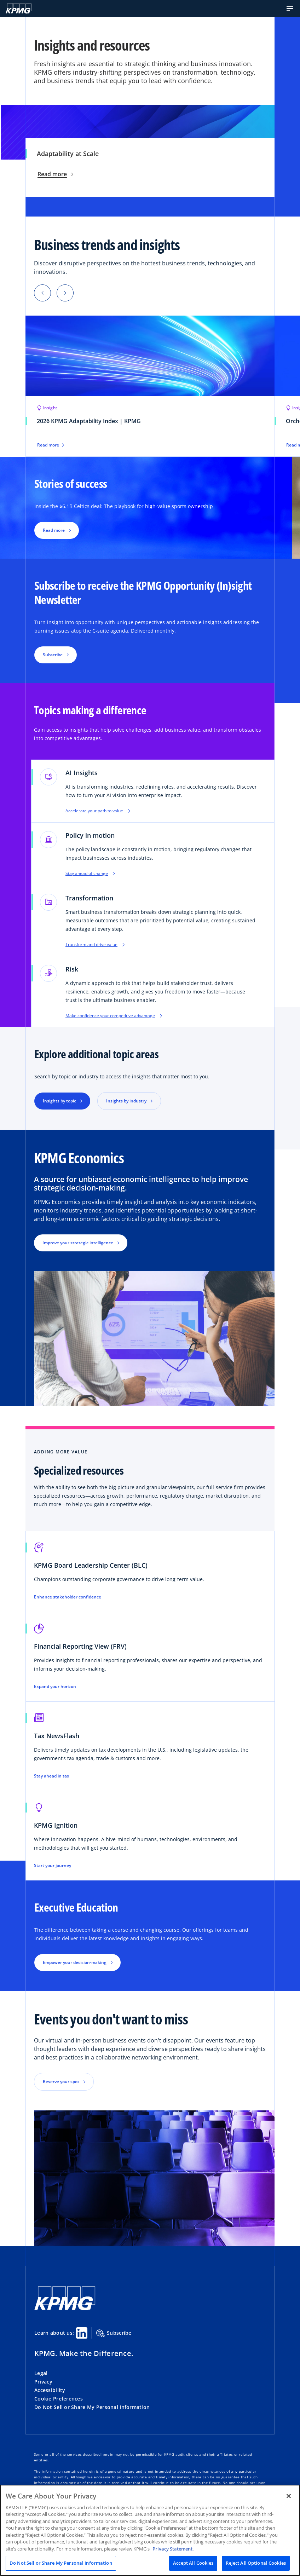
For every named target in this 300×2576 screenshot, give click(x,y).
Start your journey (52, 1865)
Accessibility (49, 2390)
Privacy (43, 2381)
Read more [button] (54, 530)
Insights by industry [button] (126, 1101)
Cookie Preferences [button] (58, 2398)
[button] (290, 8)
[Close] (288, 2496)
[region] (150, 2530)
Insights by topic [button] (59, 1101)
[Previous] (42, 292)
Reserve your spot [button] (61, 2082)
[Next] (65, 292)
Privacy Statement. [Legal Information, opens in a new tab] (173, 2549)
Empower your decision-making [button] (74, 1962)
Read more (55, 174)
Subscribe (114, 2333)
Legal (40, 2373)
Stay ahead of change (90, 873)
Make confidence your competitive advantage (113, 1016)
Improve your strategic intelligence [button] (77, 1243)
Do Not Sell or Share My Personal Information (92, 2407)
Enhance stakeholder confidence (67, 1597)
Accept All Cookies (193, 2563)
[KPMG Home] (18, 8)
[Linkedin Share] (81, 2333)
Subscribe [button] (53, 655)
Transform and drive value (95, 944)
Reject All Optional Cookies (256, 2563)
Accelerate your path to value (97, 811)
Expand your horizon (55, 1686)
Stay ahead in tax (51, 1776)
